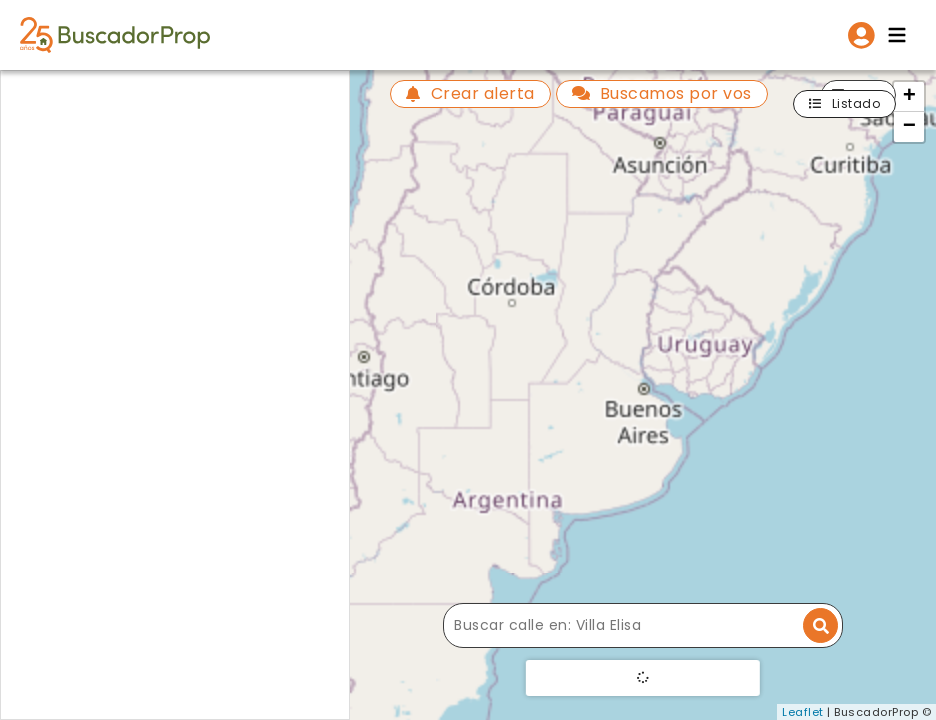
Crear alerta (470, 93)
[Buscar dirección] (820, 625)
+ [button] (910, 97)
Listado (844, 103)
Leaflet (803, 712)
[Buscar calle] (643, 625)
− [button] (910, 127)
